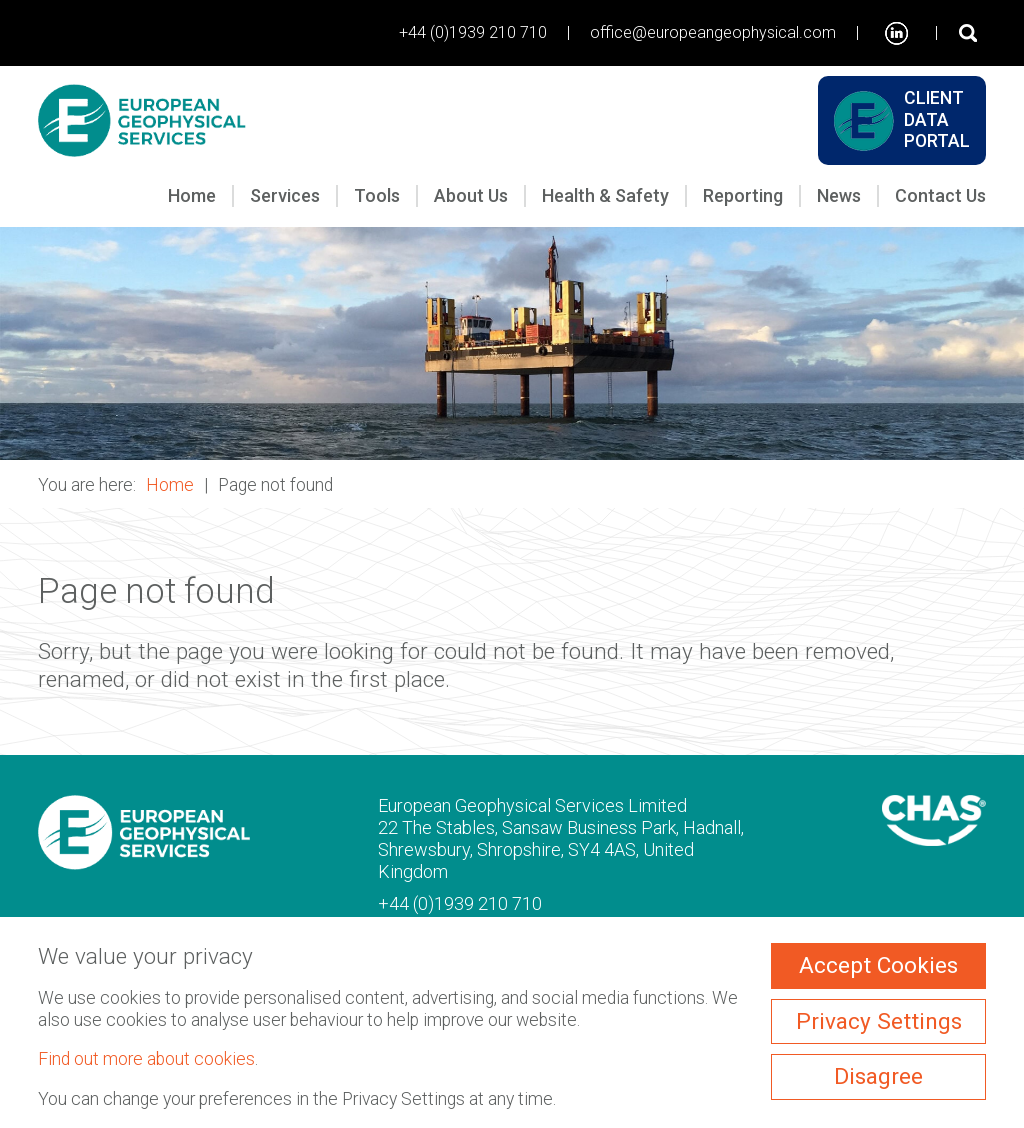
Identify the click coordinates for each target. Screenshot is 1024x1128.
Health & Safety (605, 195)
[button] (512, 343)
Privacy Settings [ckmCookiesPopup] (879, 1021)
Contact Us (940, 195)
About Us (471, 195)
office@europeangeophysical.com (713, 32)
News (839, 195)
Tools (377, 195)
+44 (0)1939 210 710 (473, 32)
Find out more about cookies (146, 1059)
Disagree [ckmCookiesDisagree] (878, 1076)
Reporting (743, 195)
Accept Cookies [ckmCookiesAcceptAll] (878, 965)
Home (192, 195)
